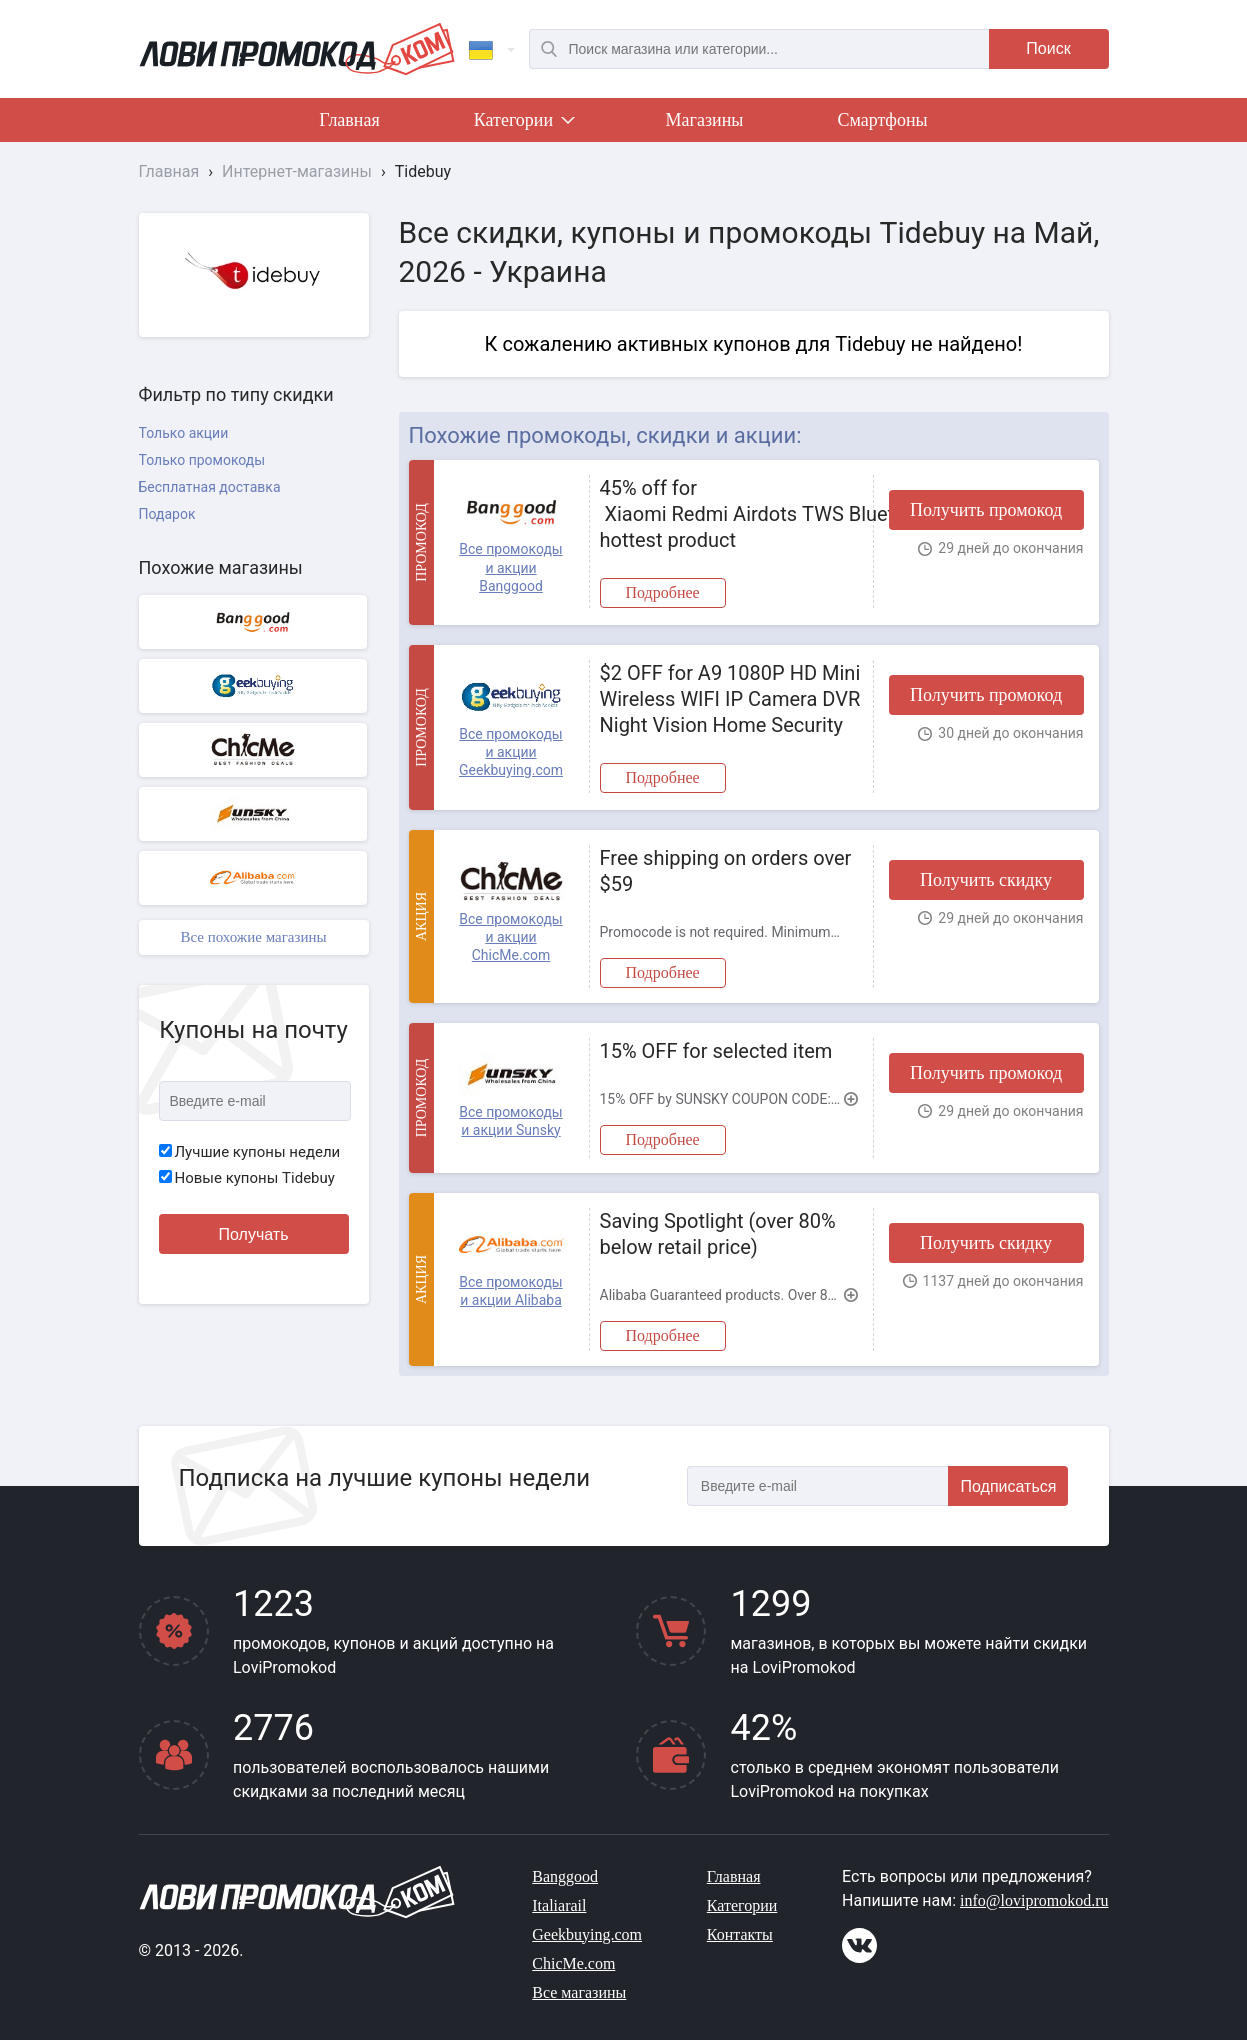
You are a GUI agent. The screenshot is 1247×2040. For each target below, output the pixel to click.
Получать (254, 1234)
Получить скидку (986, 880)
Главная (349, 120)
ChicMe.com (573, 1963)
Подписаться (1009, 1486)
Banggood (565, 1876)
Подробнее (663, 592)
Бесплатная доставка (210, 487)
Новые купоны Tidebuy (247, 1178)
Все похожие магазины (253, 937)
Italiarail (559, 1905)
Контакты (740, 1934)
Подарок (167, 514)
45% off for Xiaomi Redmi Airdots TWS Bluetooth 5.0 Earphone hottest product (731, 514)
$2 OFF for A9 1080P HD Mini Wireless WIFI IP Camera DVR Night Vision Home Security (730, 699)
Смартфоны (882, 120)
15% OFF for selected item (716, 1051)
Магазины (705, 120)
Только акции (184, 433)
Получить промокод (986, 510)
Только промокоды (202, 460)
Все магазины (579, 1992)
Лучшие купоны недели (250, 1152)
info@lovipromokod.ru (1034, 1900)
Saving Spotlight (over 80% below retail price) (718, 1234)
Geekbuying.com (587, 1934)
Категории (523, 124)
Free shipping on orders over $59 (726, 871)
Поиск (1048, 48)
